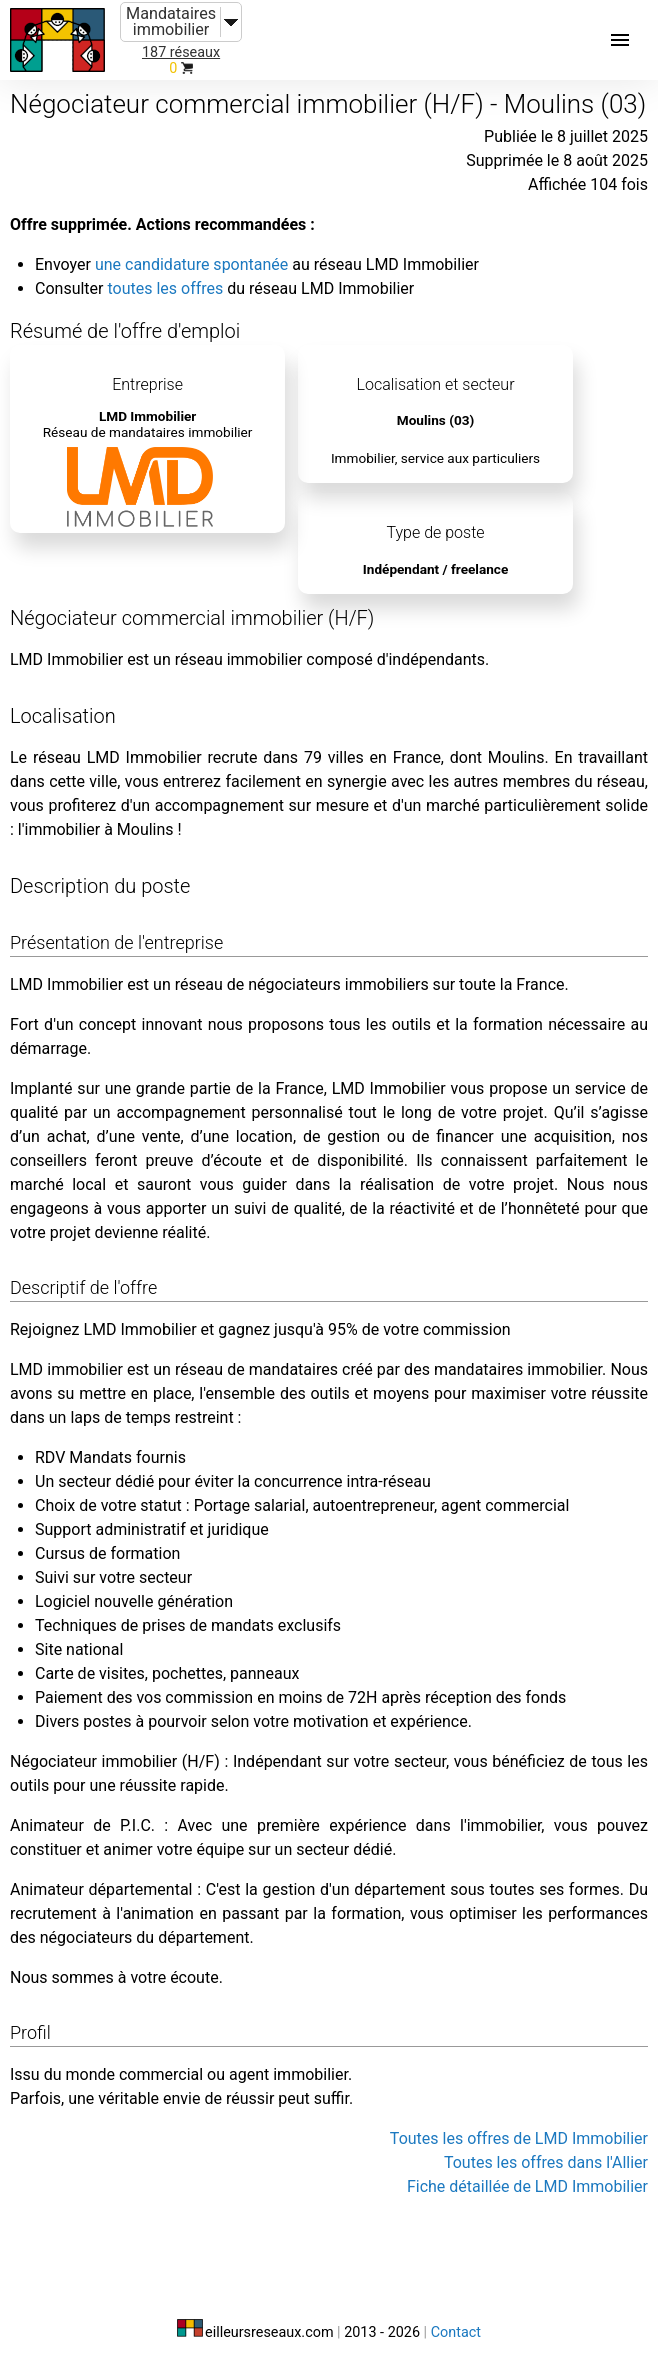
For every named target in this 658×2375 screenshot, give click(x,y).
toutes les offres (165, 288)
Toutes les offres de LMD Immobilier (519, 2138)
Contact (456, 2332)
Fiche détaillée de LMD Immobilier (527, 2186)
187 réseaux (181, 52)
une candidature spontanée (191, 264)
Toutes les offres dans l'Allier (546, 2162)
